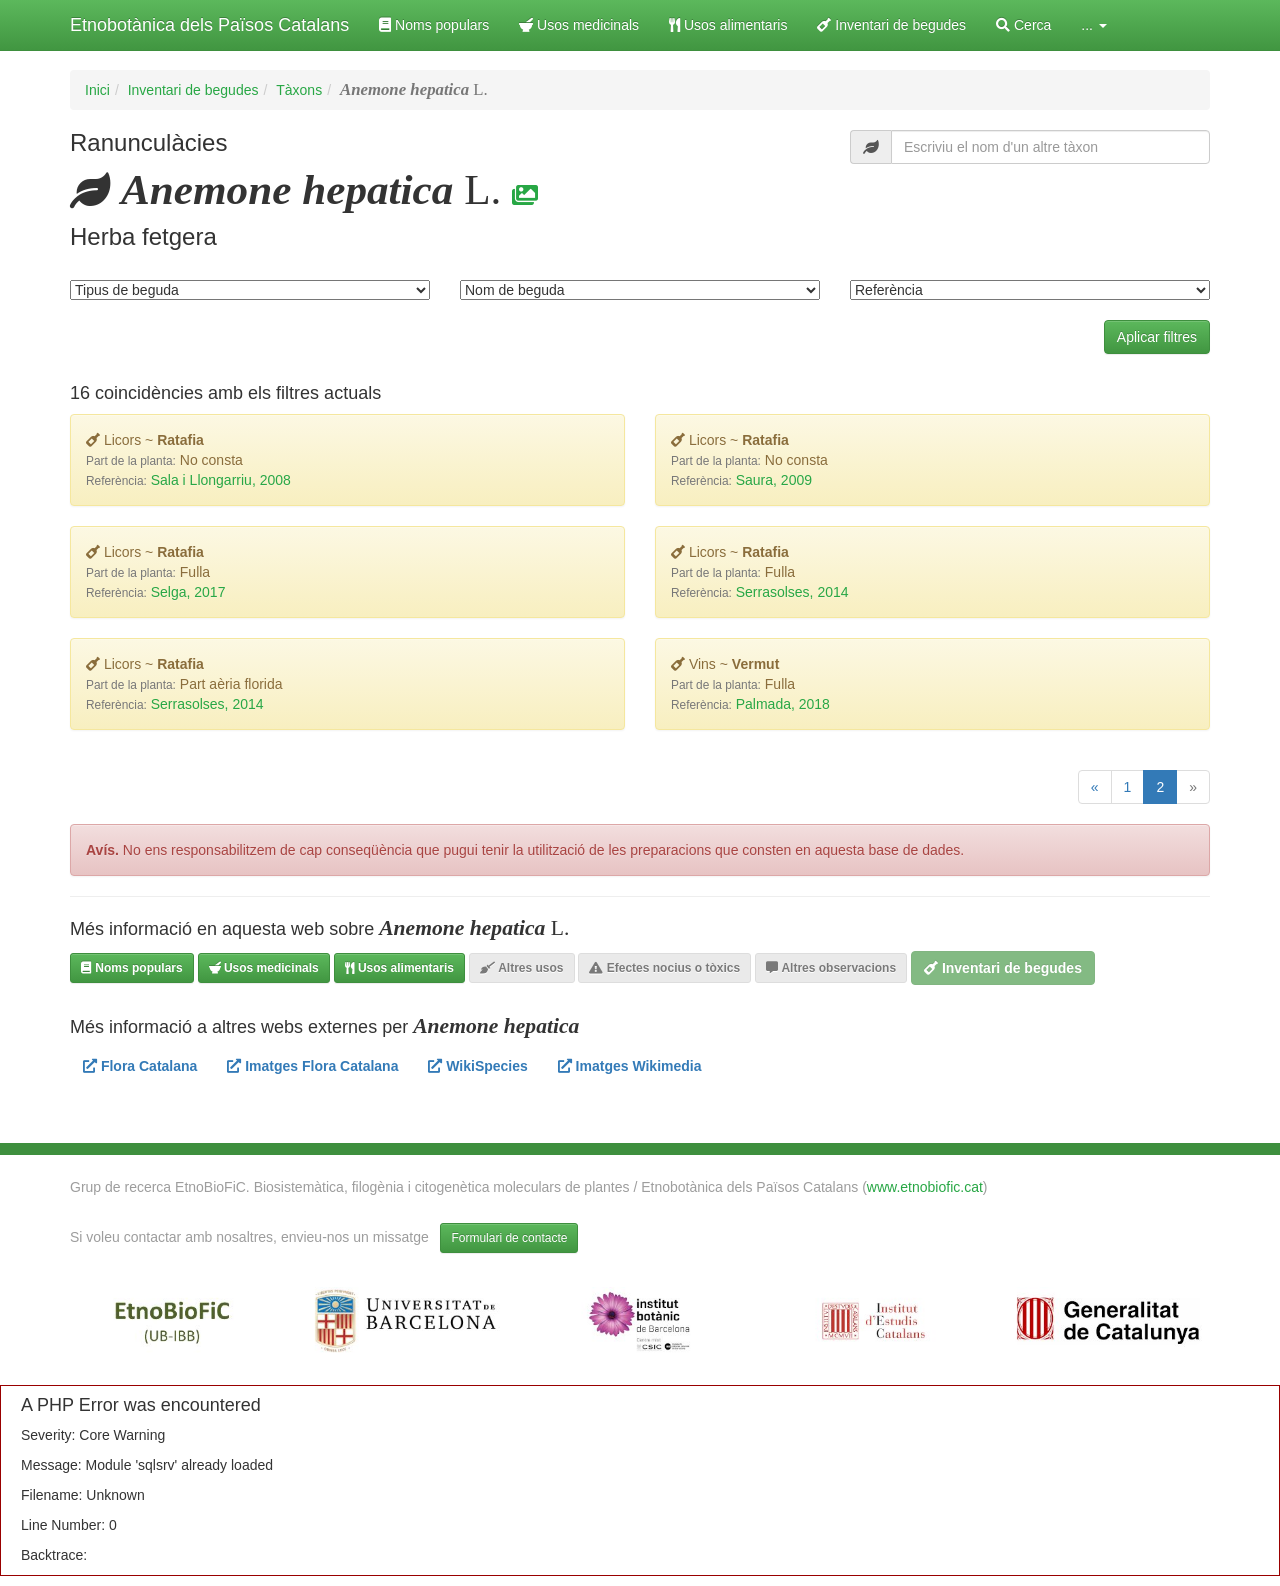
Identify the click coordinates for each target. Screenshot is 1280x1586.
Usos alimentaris (728, 25)
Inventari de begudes (891, 25)
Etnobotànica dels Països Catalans (209, 25)
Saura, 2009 (774, 480)
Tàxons (299, 90)
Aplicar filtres (1157, 337)
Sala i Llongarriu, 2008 (221, 480)
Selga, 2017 (188, 592)
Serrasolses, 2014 (792, 592)
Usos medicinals (579, 25)
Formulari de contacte (509, 1238)
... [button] (1094, 25)
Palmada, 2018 (783, 704)
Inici (97, 90)
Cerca (1023, 25)
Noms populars (434, 25)
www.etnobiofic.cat (925, 1187)
